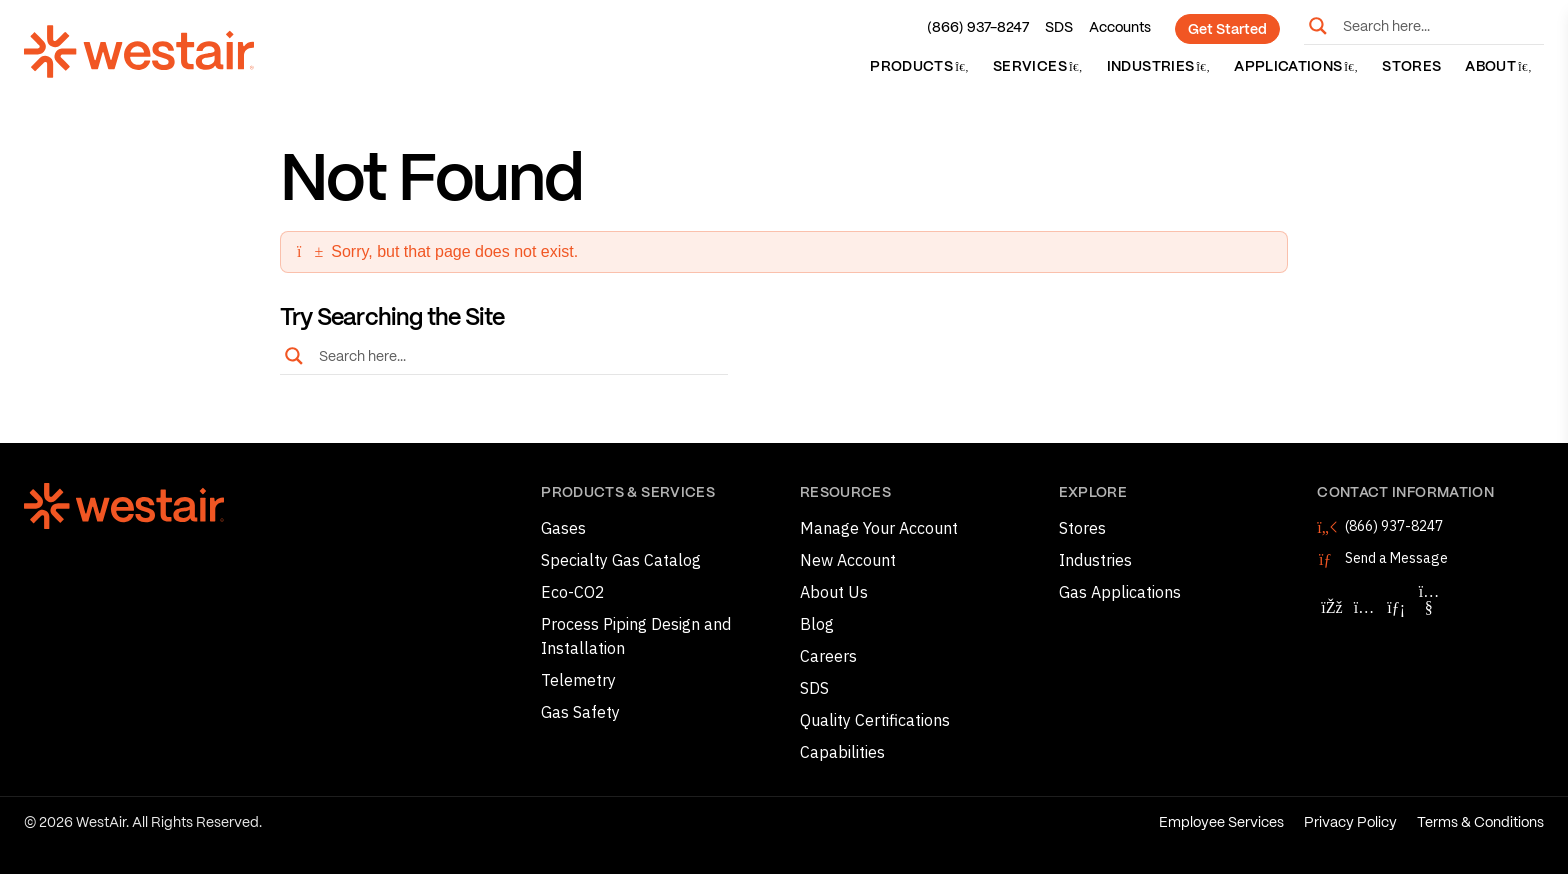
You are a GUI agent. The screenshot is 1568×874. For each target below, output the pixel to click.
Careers (828, 656)
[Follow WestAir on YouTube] (1429, 607)
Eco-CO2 (573, 592)
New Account (848, 560)
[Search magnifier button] (1318, 26)
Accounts (1120, 28)
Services (1038, 67)
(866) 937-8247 (978, 28)
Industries (1158, 67)
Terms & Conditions (1480, 823)
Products (919, 67)
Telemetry (578, 680)
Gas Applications (1120, 592)
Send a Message (1396, 558)
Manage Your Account (879, 528)
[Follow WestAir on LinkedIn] (1396, 607)
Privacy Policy (1350, 823)
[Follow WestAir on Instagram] (1364, 607)
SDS (1059, 28)
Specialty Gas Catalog (621, 560)
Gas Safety (580, 712)
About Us (834, 592)
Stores (1411, 67)
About (1498, 67)
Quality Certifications (875, 720)
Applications (1296, 67)
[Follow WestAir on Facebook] (1331, 607)
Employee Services (1221, 823)
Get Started (1227, 30)
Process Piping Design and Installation (636, 636)
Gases (563, 528)
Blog (817, 624)
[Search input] (1439, 26)
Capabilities (842, 752)
